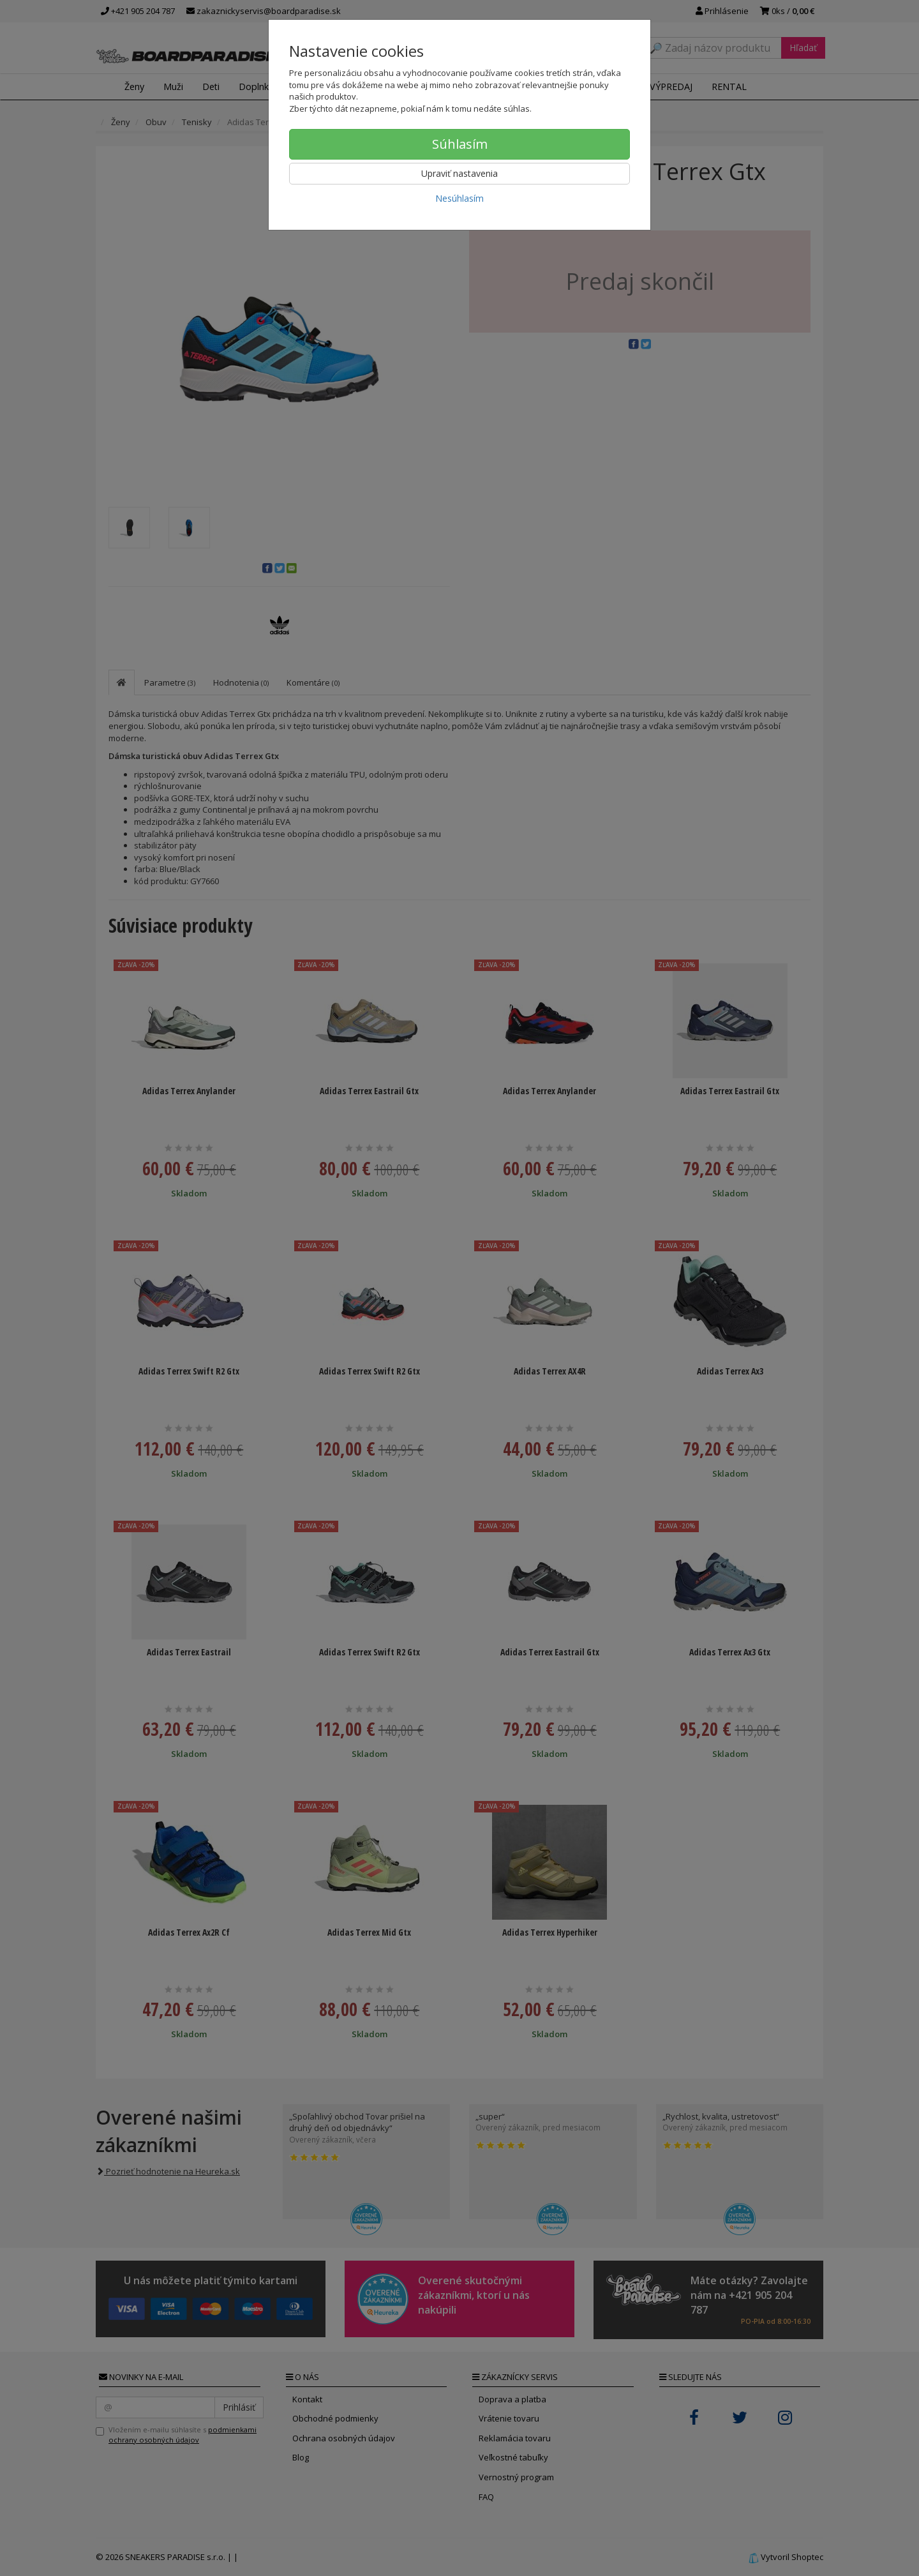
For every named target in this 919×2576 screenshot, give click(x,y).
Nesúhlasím (459, 198)
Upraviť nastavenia (459, 173)
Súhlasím (460, 144)
